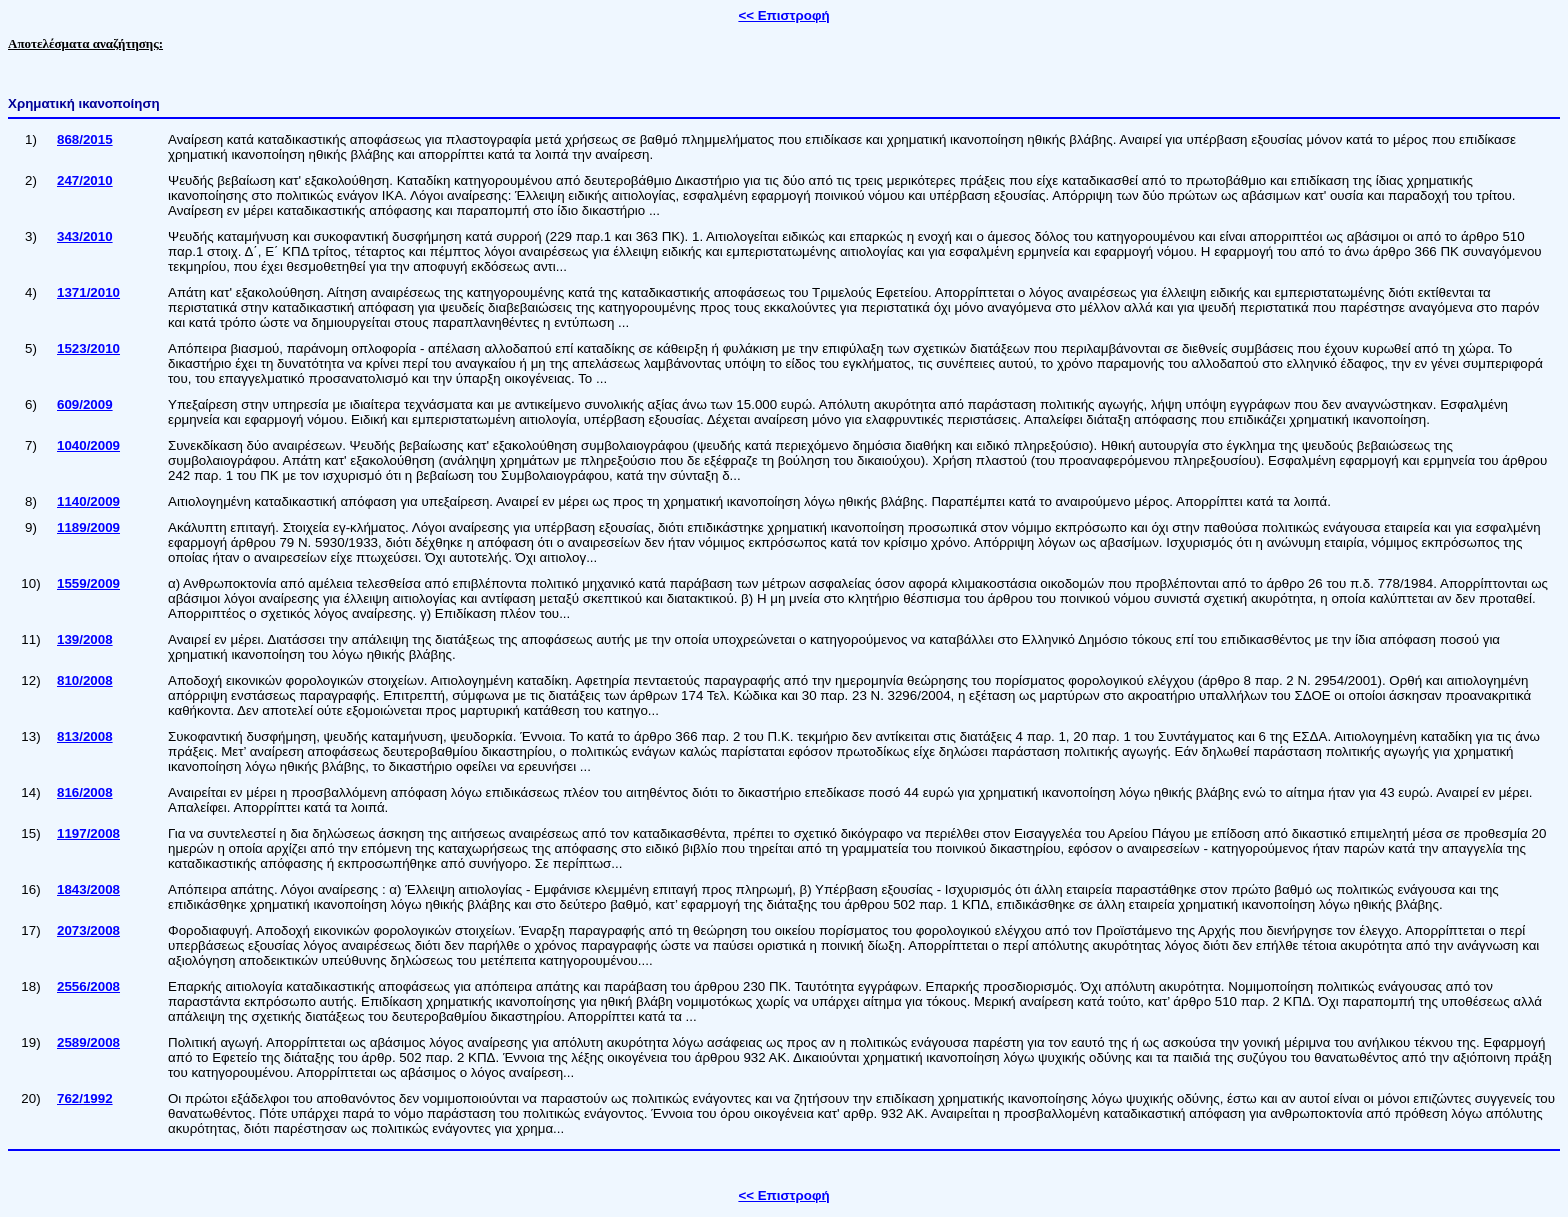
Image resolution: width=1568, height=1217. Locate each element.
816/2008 (85, 792)
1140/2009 (88, 501)
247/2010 (85, 180)
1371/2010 (88, 292)
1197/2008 (88, 833)
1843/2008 (88, 889)
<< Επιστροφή (783, 15)
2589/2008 (88, 1042)
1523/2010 (88, 348)
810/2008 (85, 680)
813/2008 (85, 736)
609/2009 (85, 404)
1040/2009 (88, 445)
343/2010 (85, 236)
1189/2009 (88, 527)
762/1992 (85, 1098)
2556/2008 (88, 986)
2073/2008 (88, 930)
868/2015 (85, 139)
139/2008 (85, 639)
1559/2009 (88, 583)
